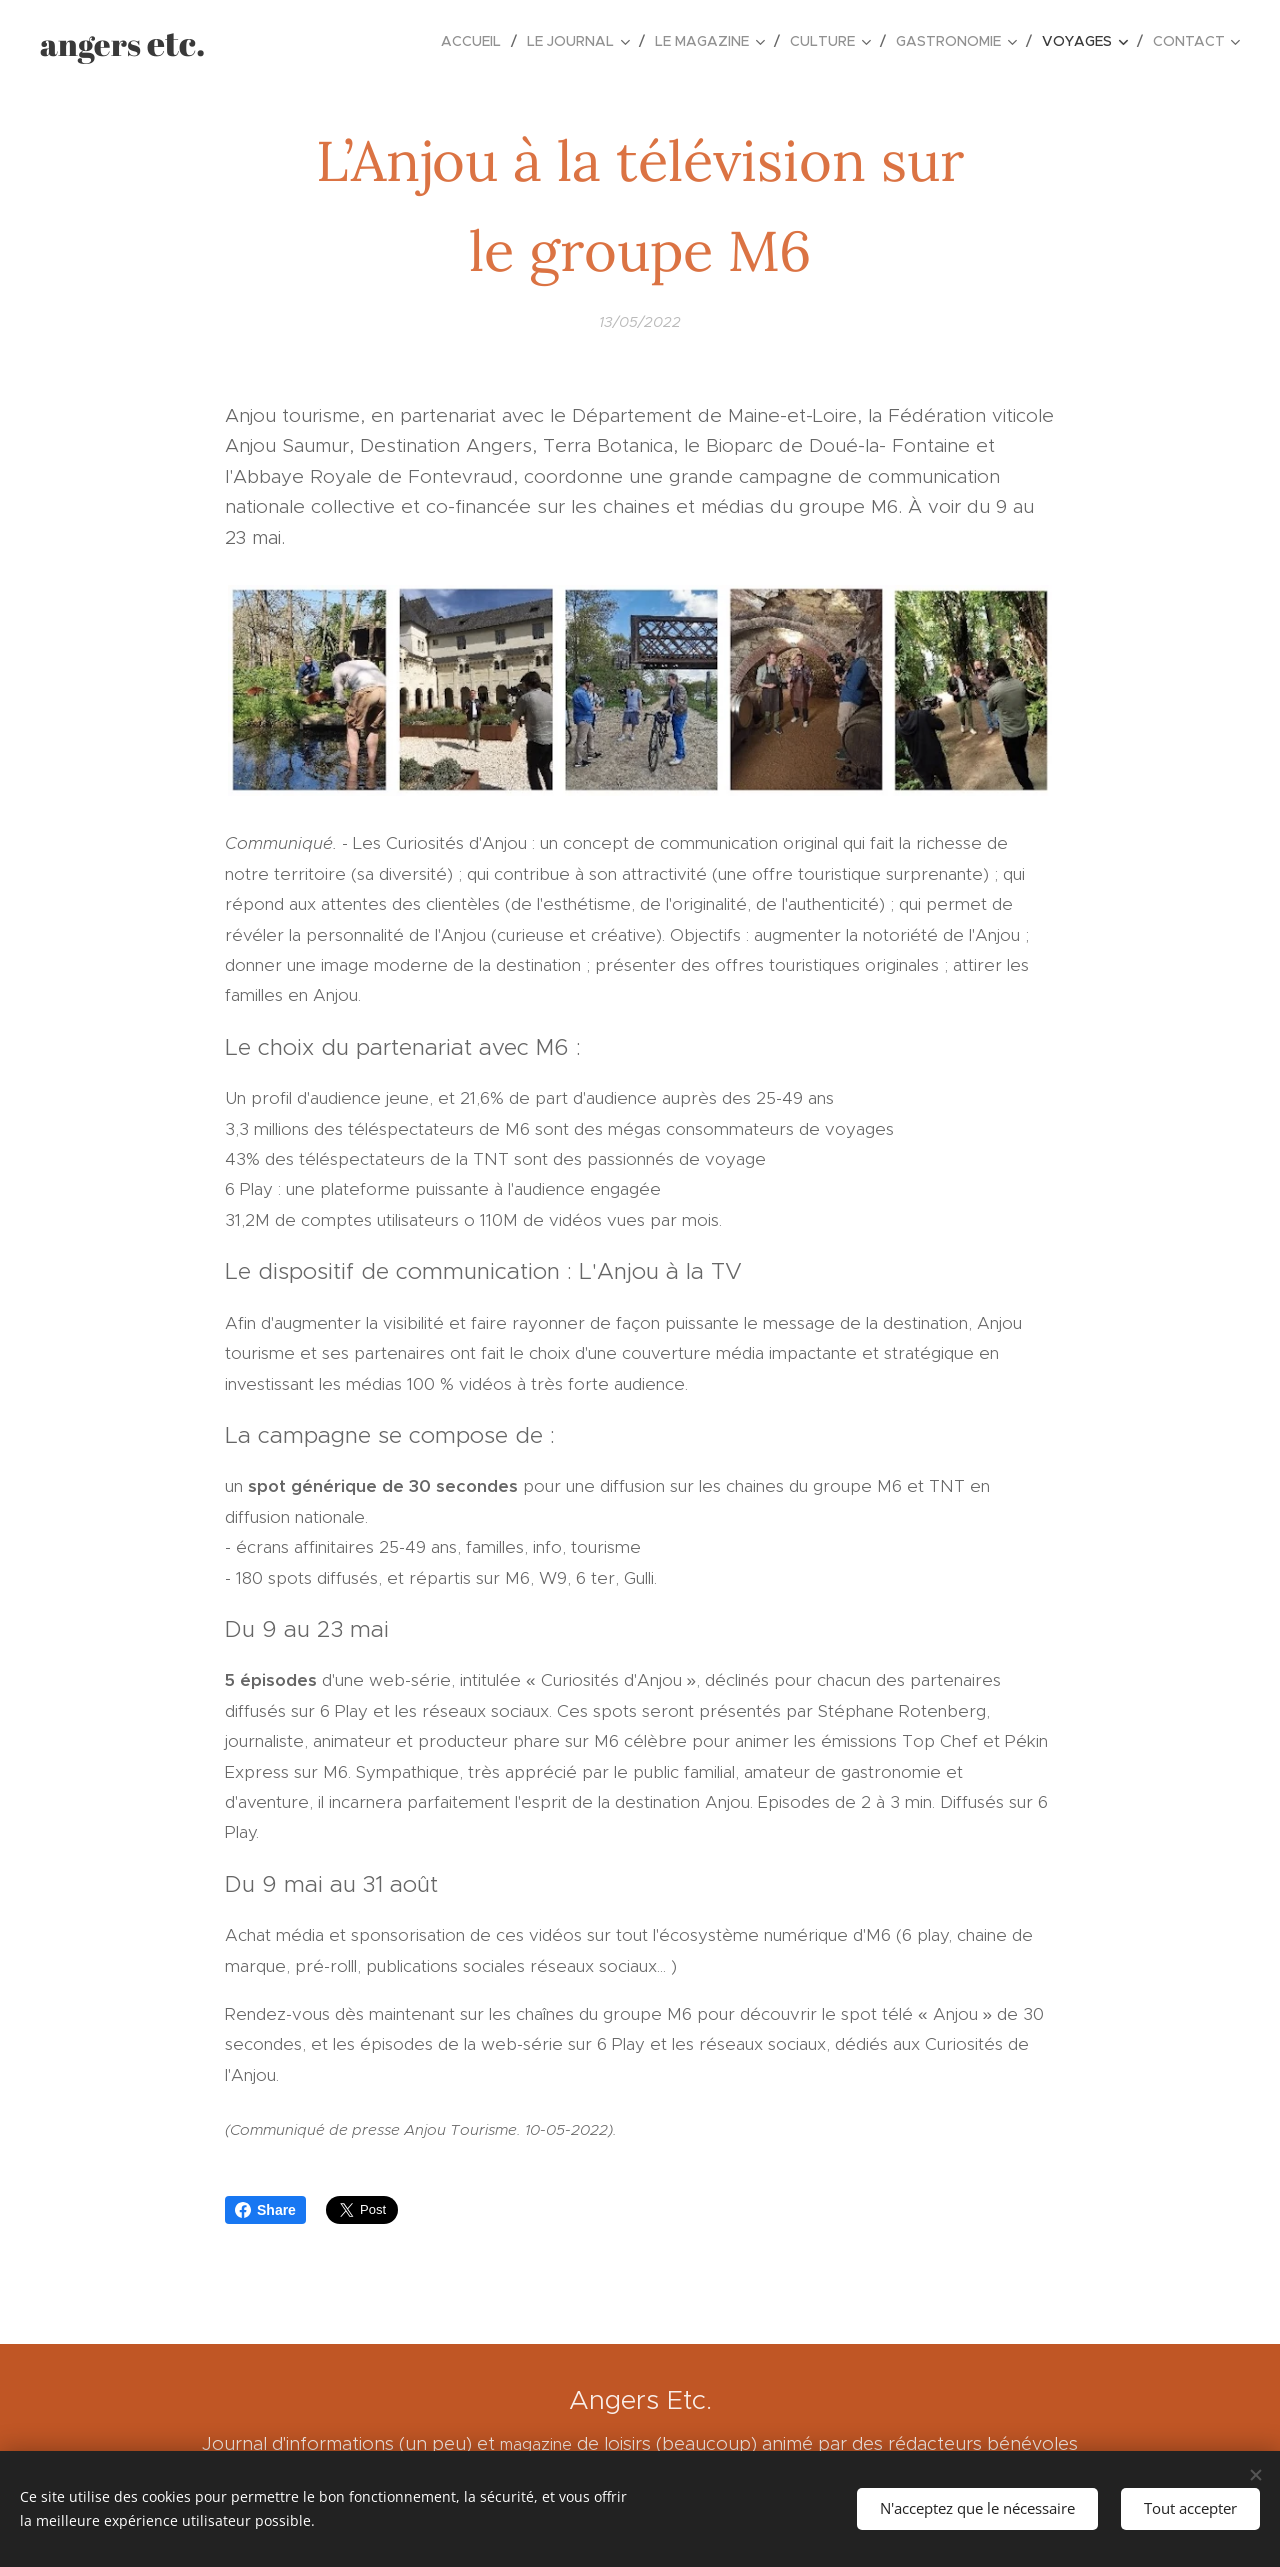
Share (265, 2210)
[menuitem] (476, 41)
